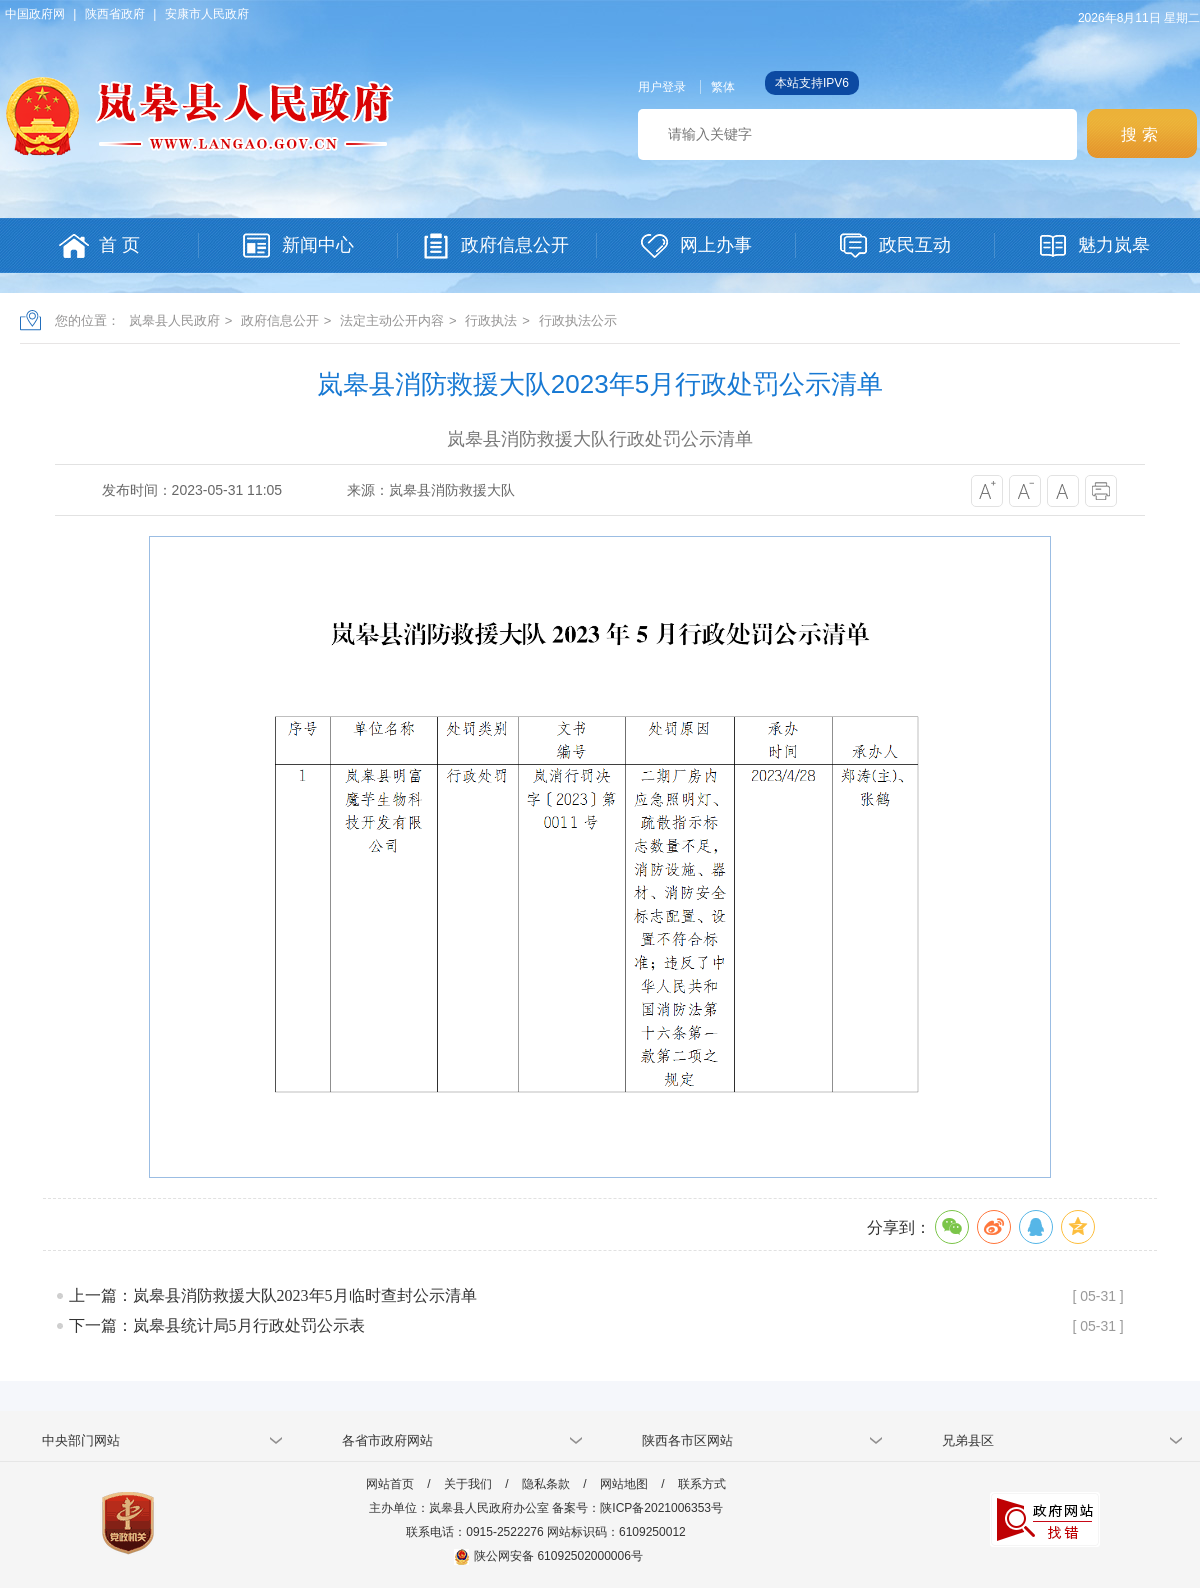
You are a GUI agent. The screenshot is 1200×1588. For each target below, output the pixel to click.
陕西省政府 (115, 14)
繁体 (723, 87)
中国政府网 (35, 14)
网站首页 (390, 1484)
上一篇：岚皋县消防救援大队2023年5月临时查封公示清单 (273, 1295)
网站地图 (624, 1484)
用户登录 (662, 87)
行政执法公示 (578, 320)
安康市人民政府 (207, 14)
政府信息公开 (280, 320)
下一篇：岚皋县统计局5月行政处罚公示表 (217, 1325)
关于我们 (468, 1484)
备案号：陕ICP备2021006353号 (637, 1508)
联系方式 (702, 1484)
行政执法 (491, 320)
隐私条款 (546, 1484)
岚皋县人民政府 (174, 320)
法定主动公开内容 (392, 320)
